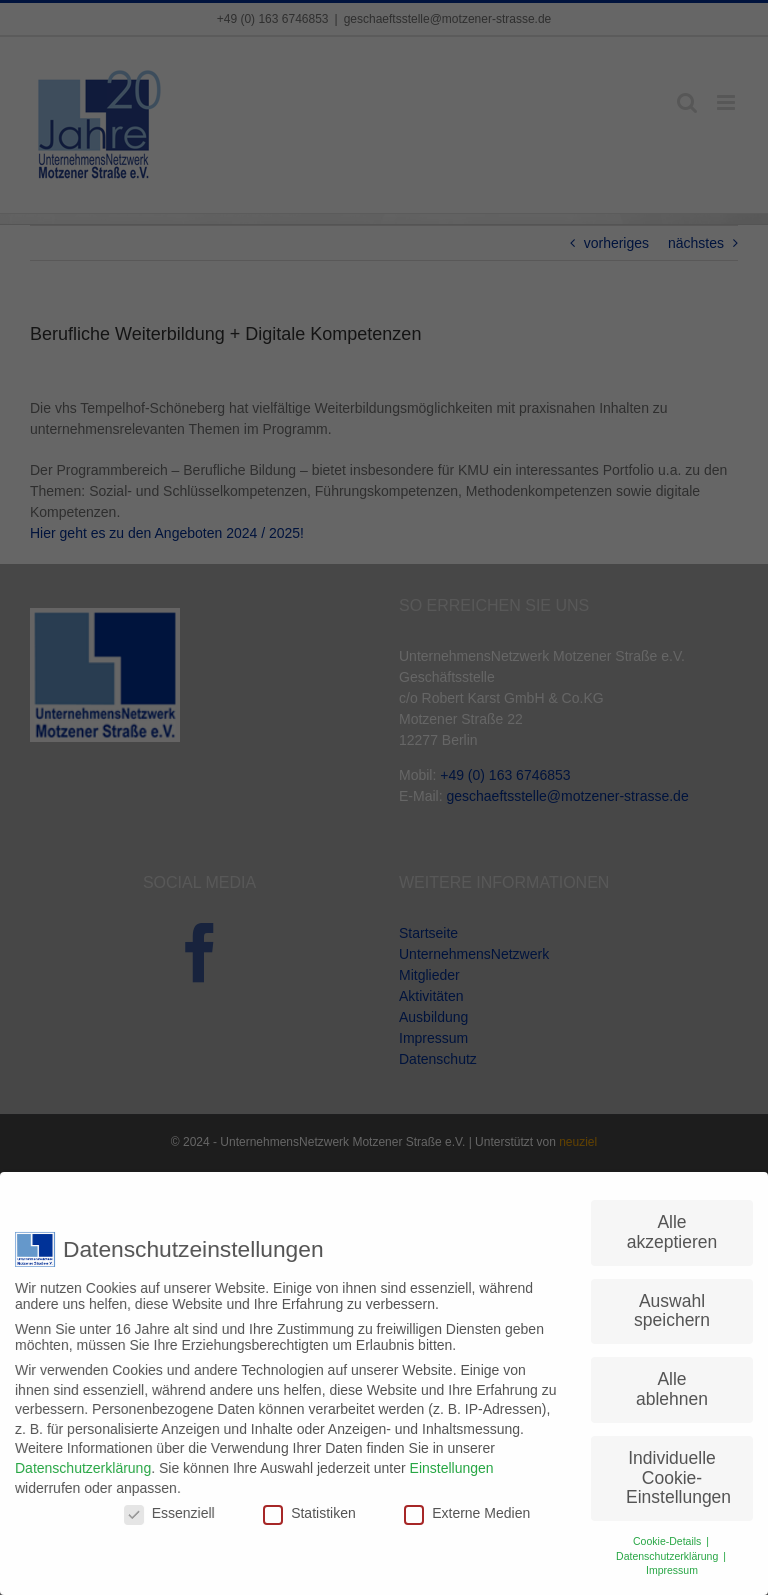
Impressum (672, 1562)
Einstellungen (452, 1459)
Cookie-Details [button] (668, 1532)
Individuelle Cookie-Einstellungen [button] (678, 1468)
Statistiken (309, 1505)
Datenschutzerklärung (83, 1459)
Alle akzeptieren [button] (672, 1224)
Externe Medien (467, 1505)
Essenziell (169, 1505)
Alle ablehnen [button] (672, 1381)
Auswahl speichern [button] (672, 1302)
